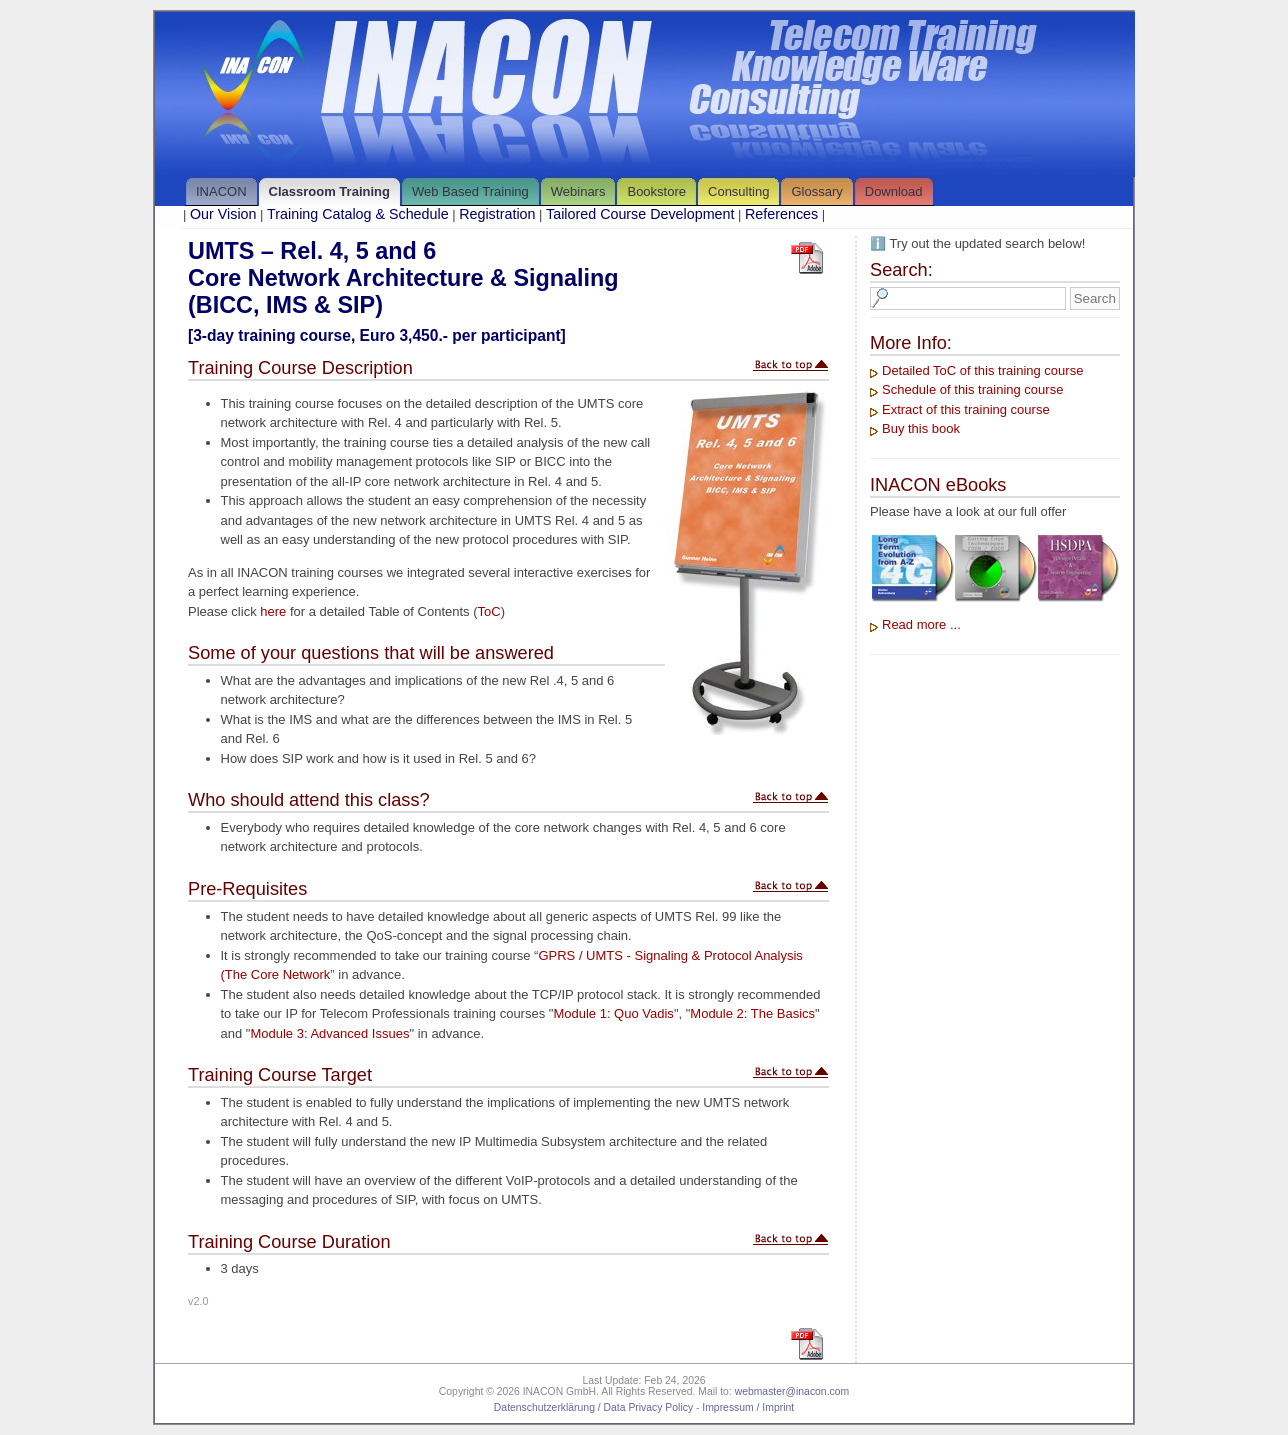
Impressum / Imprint (748, 1407)
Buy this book (921, 428)
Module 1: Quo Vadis (613, 1013)
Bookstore (656, 191)
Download (894, 191)
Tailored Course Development (640, 214)
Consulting (738, 191)
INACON (221, 191)
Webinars (578, 191)
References (781, 214)
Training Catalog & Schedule (357, 214)
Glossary (816, 191)
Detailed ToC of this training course (982, 370)
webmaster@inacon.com (792, 1391)
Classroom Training (329, 191)
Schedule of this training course (972, 389)
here (273, 611)
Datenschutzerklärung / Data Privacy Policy (593, 1407)
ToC (489, 611)
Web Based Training (470, 191)
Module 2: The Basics (752, 1013)
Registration (497, 214)
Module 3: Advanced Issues (329, 1033)
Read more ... (921, 624)
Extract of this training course (966, 409)
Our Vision (223, 214)
